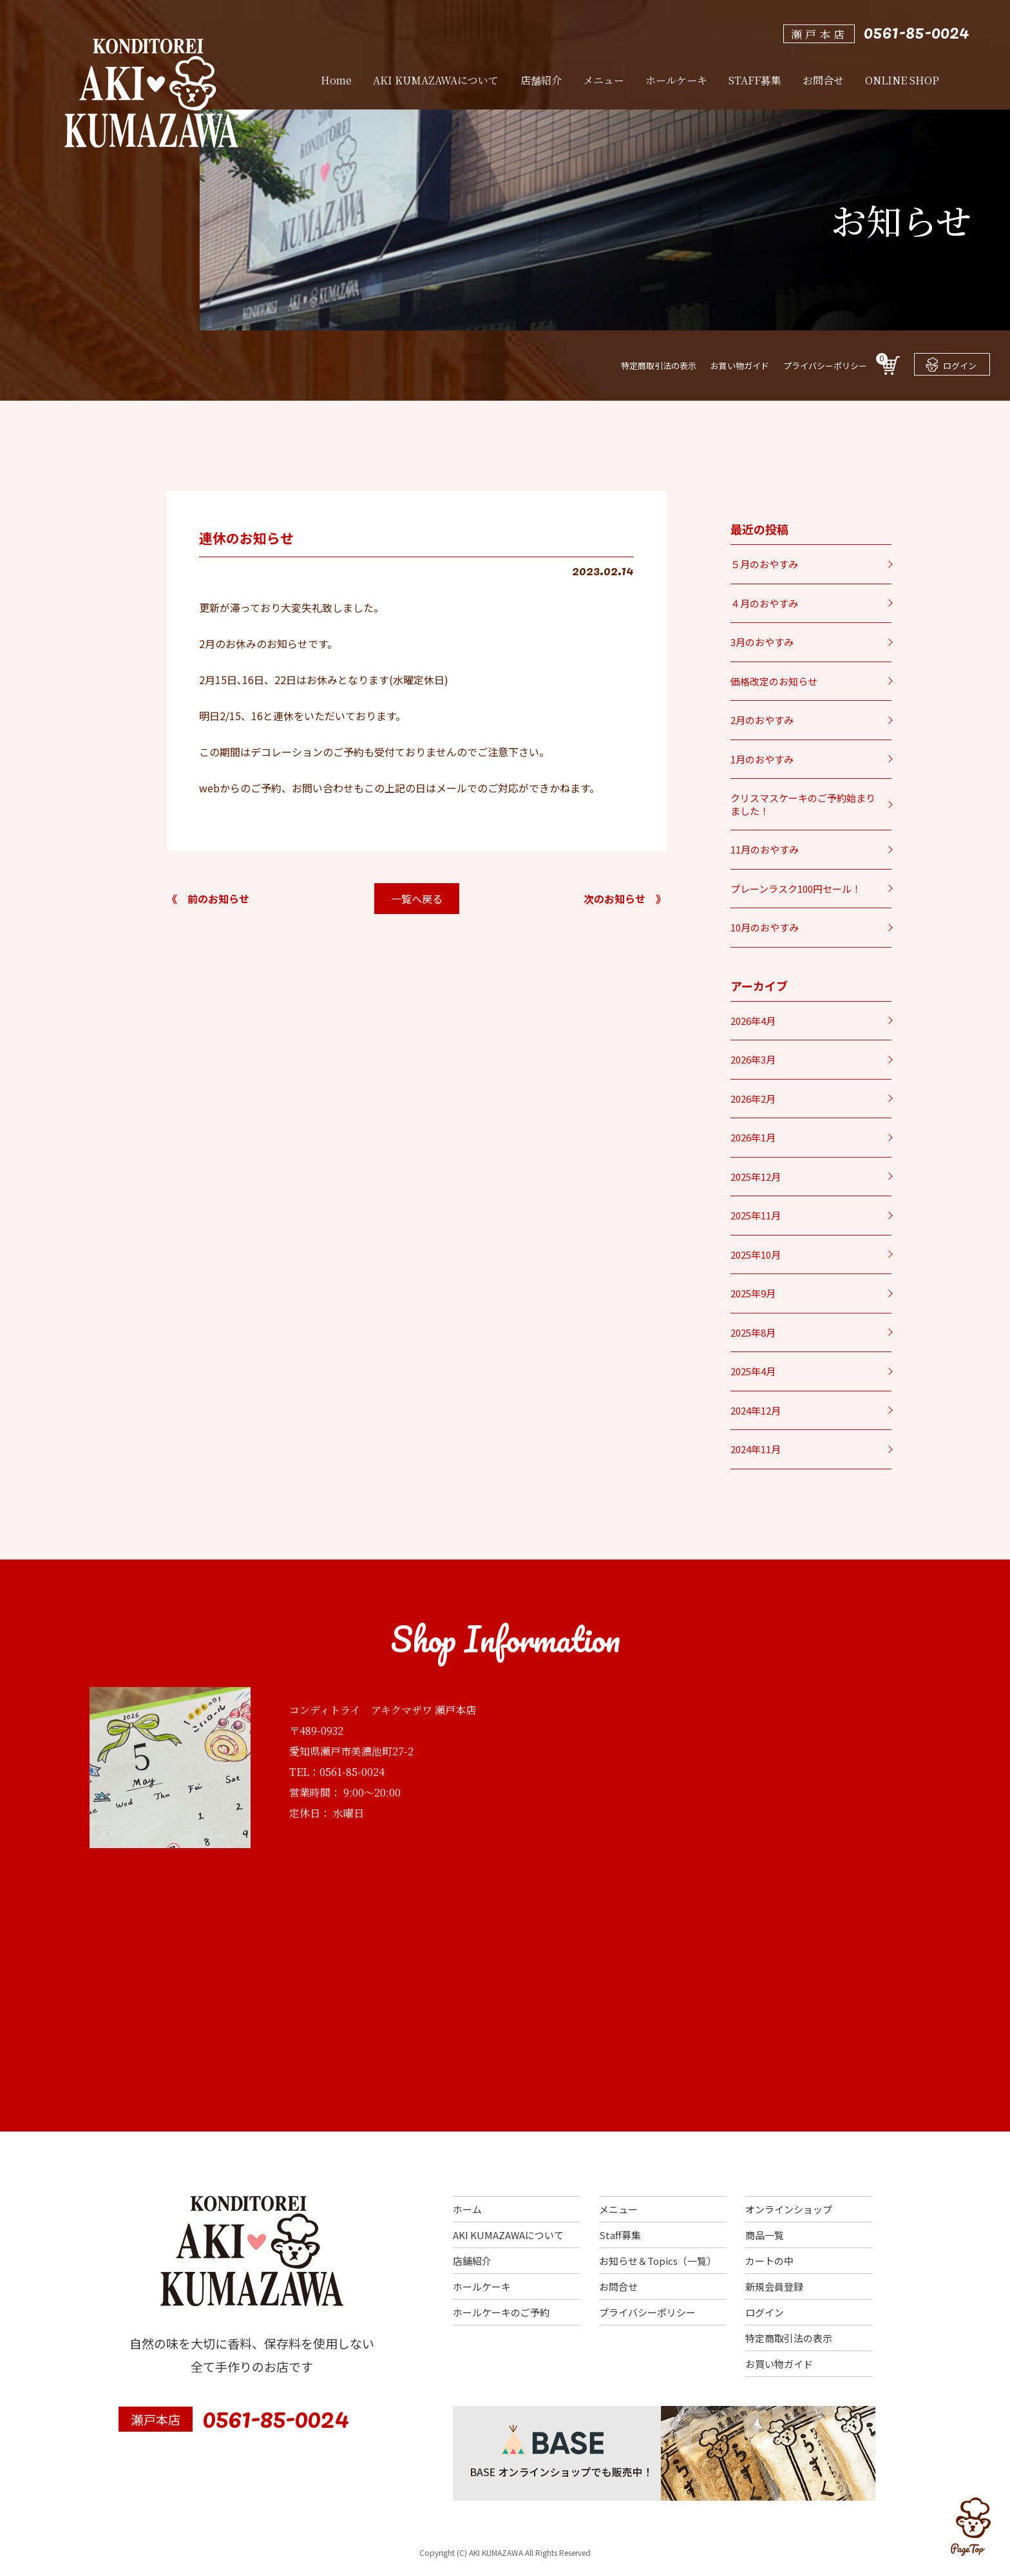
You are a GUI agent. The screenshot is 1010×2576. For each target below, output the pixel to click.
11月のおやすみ (764, 849)
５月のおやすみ (764, 564)
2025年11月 (755, 1215)
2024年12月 (755, 1410)
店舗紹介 (472, 2260)
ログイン (951, 365)
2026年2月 (753, 1098)
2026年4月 (753, 1020)
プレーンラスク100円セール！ (795, 888)
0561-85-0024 (916, 31)
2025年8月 (753, 1332)
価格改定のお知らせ (773, 681)
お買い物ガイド (739, 365)
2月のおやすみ (762, 720)
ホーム (467, 2209)
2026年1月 (753, 1137)
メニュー (618, 2209)
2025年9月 (753, 1293)
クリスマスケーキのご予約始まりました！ (802, 804)
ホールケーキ (482, 2286)
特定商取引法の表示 (658, 365)
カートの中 (769, 2260)
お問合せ (618, 2286)
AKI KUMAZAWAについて (508, 2235)
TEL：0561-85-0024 (337, 1771)
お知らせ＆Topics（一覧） (657, 2260)
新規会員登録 (774, 2286)
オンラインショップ (788, 2209)
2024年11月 (755, 1449)
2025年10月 (755, 1254)
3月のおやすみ (762, 642)
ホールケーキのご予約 (501, 2312)
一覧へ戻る (417, 898)
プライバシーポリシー (825, 365)
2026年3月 (753, 1059)
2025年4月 (753, 1371)
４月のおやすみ (764, 603)
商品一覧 (764, 2235)
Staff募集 (620, 2235)
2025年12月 (755, 1176)
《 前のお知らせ (208, 898)
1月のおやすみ (762, 759)
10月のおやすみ (764, 927)
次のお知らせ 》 (625, 898)
